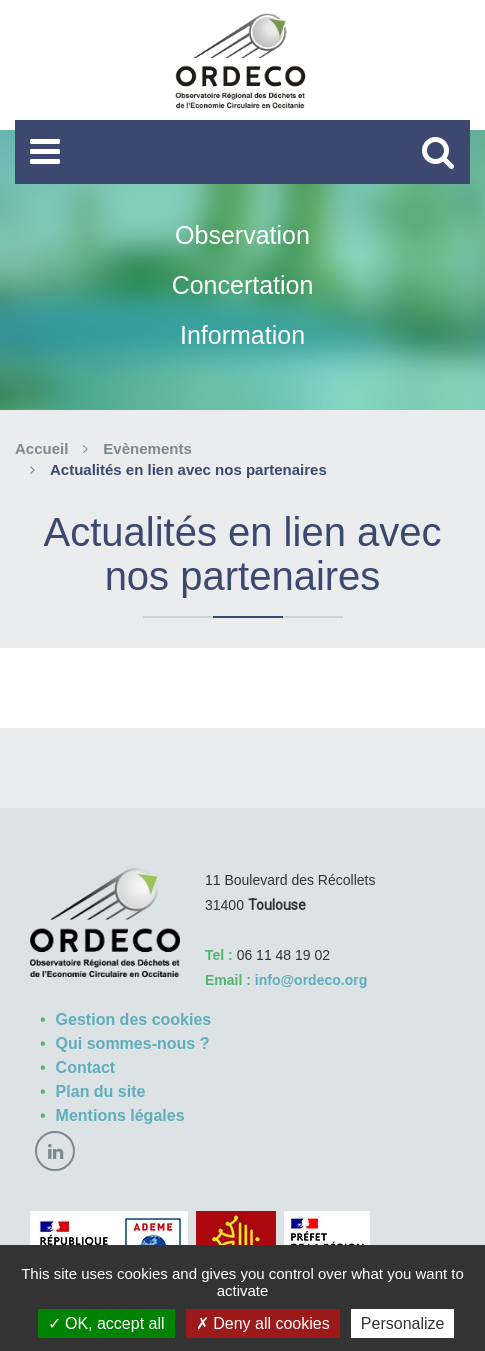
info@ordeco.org (311, 980)
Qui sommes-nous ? (133, 1043)
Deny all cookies (263, 1323)
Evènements (147, 448)
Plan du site (101, 1091)
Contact (86, 1067)
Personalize (403, 1323)
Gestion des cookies (134, 1019)
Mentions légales (120, 1115)
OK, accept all (106, 1323)
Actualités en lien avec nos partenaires (188, 469)
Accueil (41, 448)
